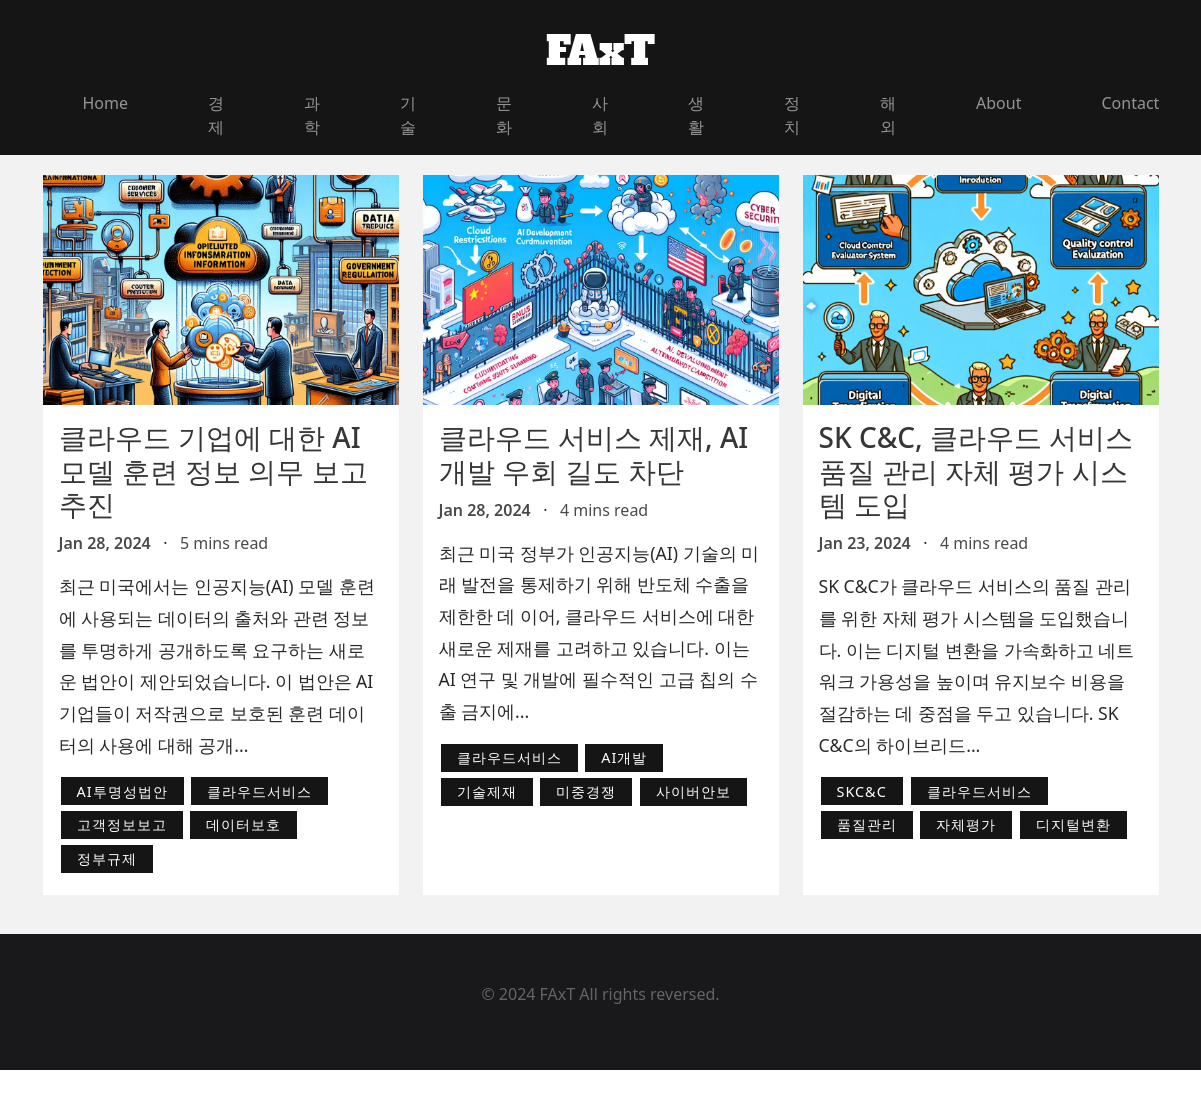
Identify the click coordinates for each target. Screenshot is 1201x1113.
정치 (792, 115)
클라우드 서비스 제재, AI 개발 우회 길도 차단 (594, 454)
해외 (888, 115)
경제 (216, 115)
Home (106, 103)
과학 (312, 115)
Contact (1130, 103)
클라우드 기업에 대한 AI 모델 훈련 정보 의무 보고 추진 (213, 470)
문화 (504, 115)
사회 (600, 115)
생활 (696, 115)
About (998, 103)
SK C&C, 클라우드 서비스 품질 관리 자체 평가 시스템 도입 (976, 470)
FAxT (600, 51)
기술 (408, 115)
